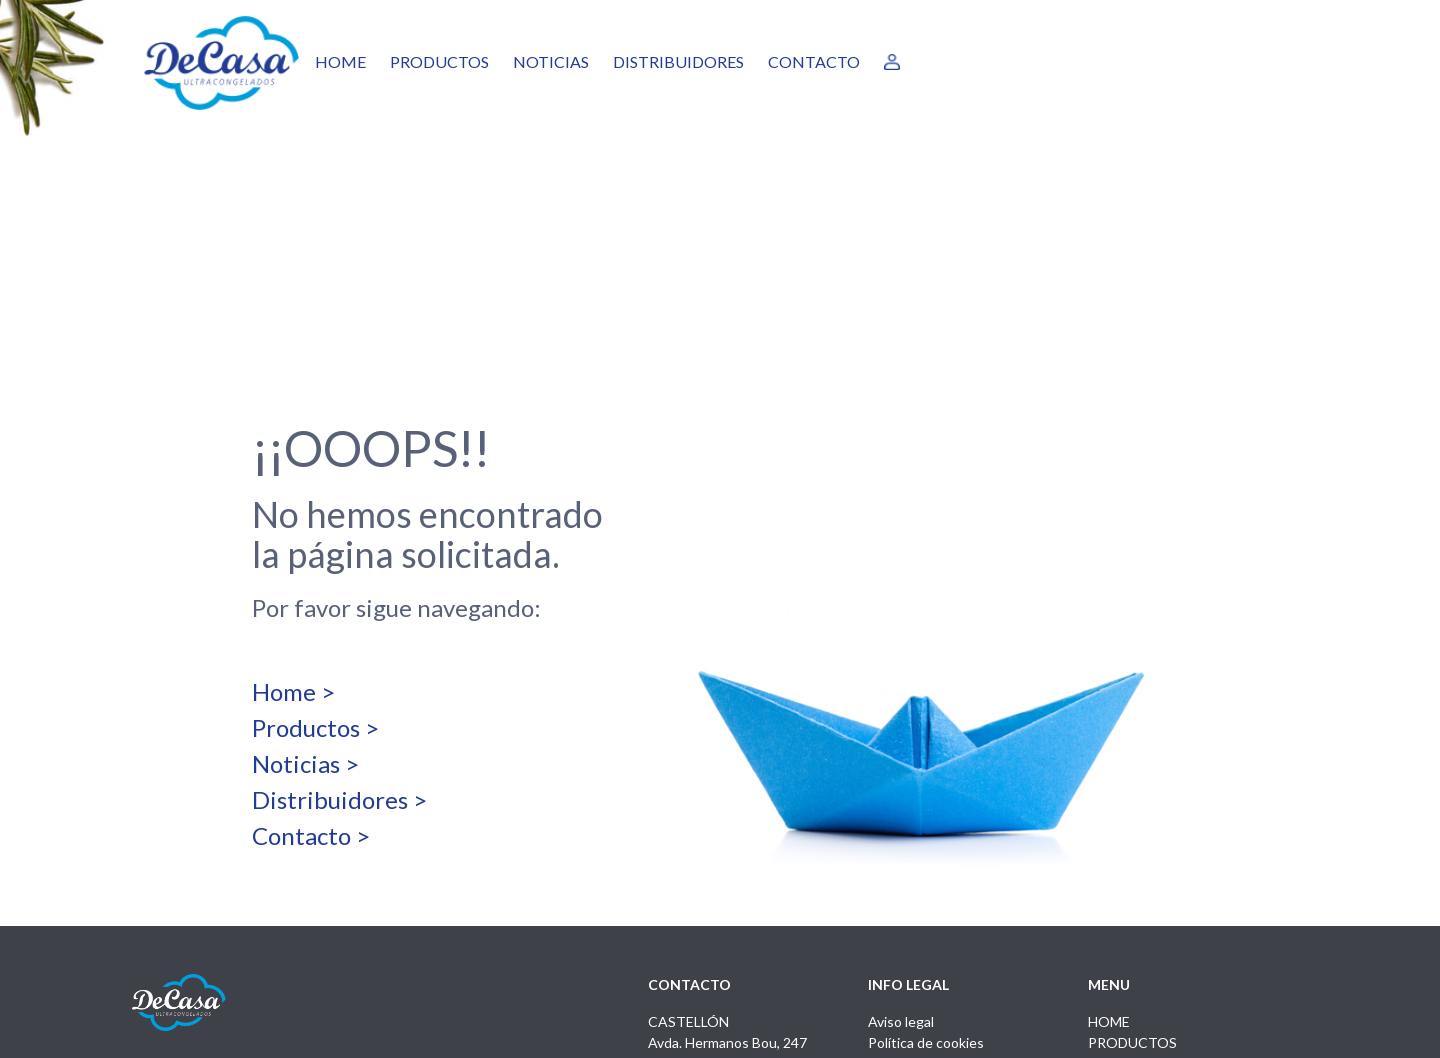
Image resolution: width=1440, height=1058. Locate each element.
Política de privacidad (933, 867)
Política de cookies (926, 846)
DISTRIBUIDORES (678, 61)
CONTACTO (814, 61)
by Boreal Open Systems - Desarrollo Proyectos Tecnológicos (1116, 1031)
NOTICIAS (551, 61)
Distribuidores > (339, 603)
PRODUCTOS (439, 61)
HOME (340, 61)
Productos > (315, 531)
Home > (293, 495)
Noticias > (305, 567)
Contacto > (311, 639)
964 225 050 (687, 888)
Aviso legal (901, 825)
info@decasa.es (697, 909)
